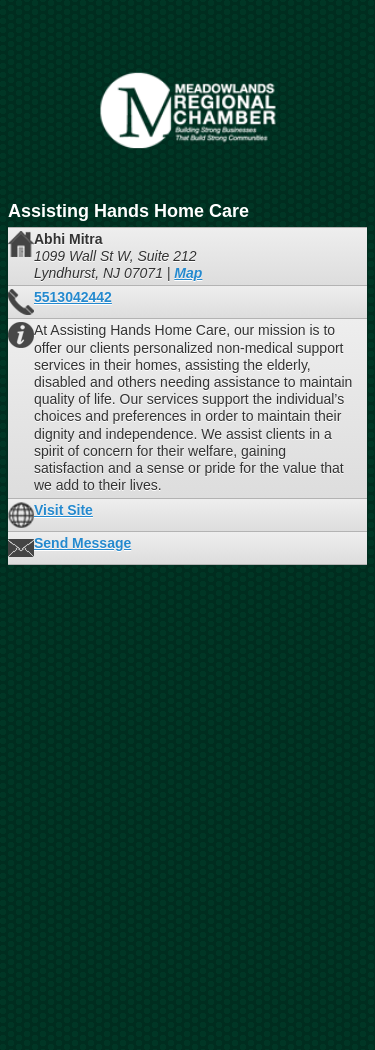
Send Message (82, 543)
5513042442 (73, 297)
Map (188, 273)
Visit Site (63, 510)
